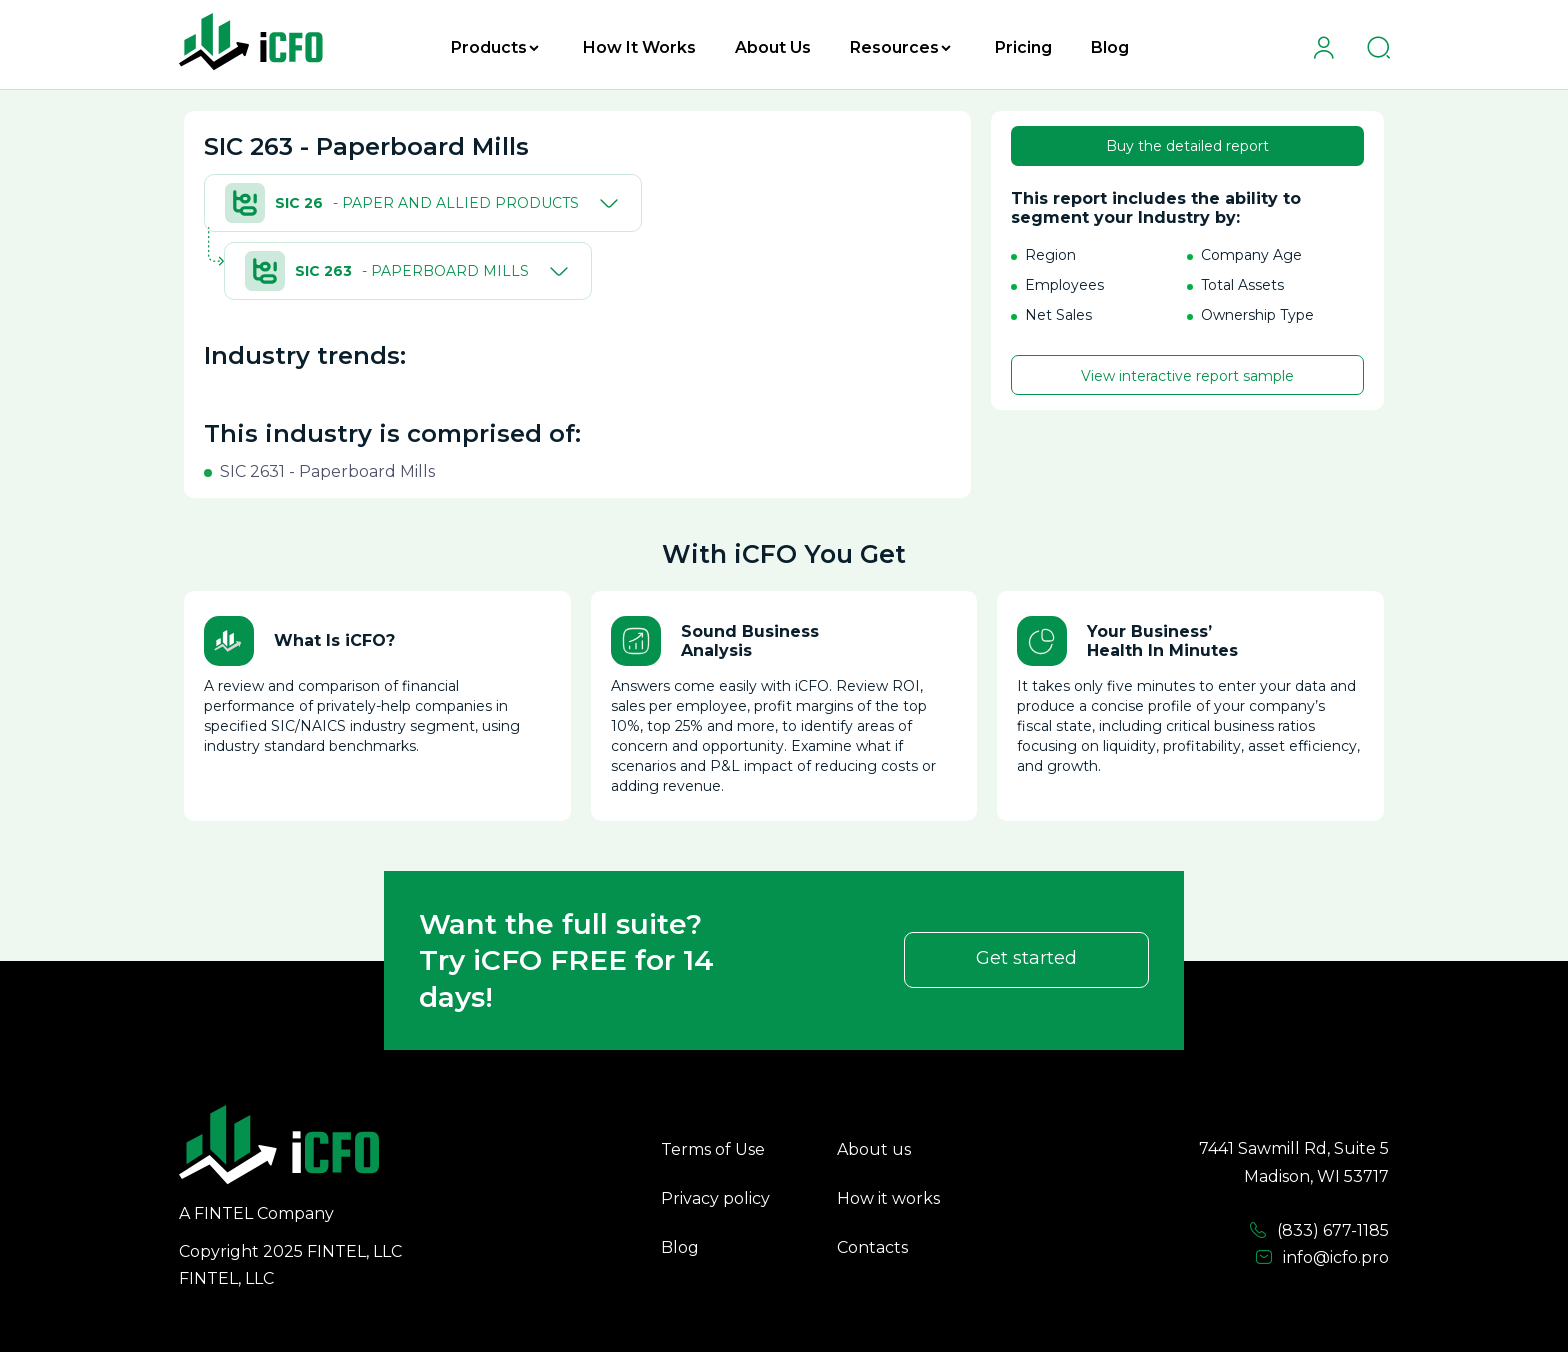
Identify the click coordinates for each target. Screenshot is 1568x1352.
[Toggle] (605, 203)
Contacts (872, 1247)
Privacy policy (715, 1198)
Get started (1026, 958)
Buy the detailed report (1187, 146)
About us (874, 1149)
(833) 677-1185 (1319, 1231)
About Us (773, 47)
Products (495, 47)
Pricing (1023, 47)
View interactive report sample (1187, 376)
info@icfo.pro (1322, 1258)
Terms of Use (713, 1149)
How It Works (639, 47)
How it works (888, 1198)
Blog (1110, 47)
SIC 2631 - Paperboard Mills (327, 471)
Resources (900, 47)
